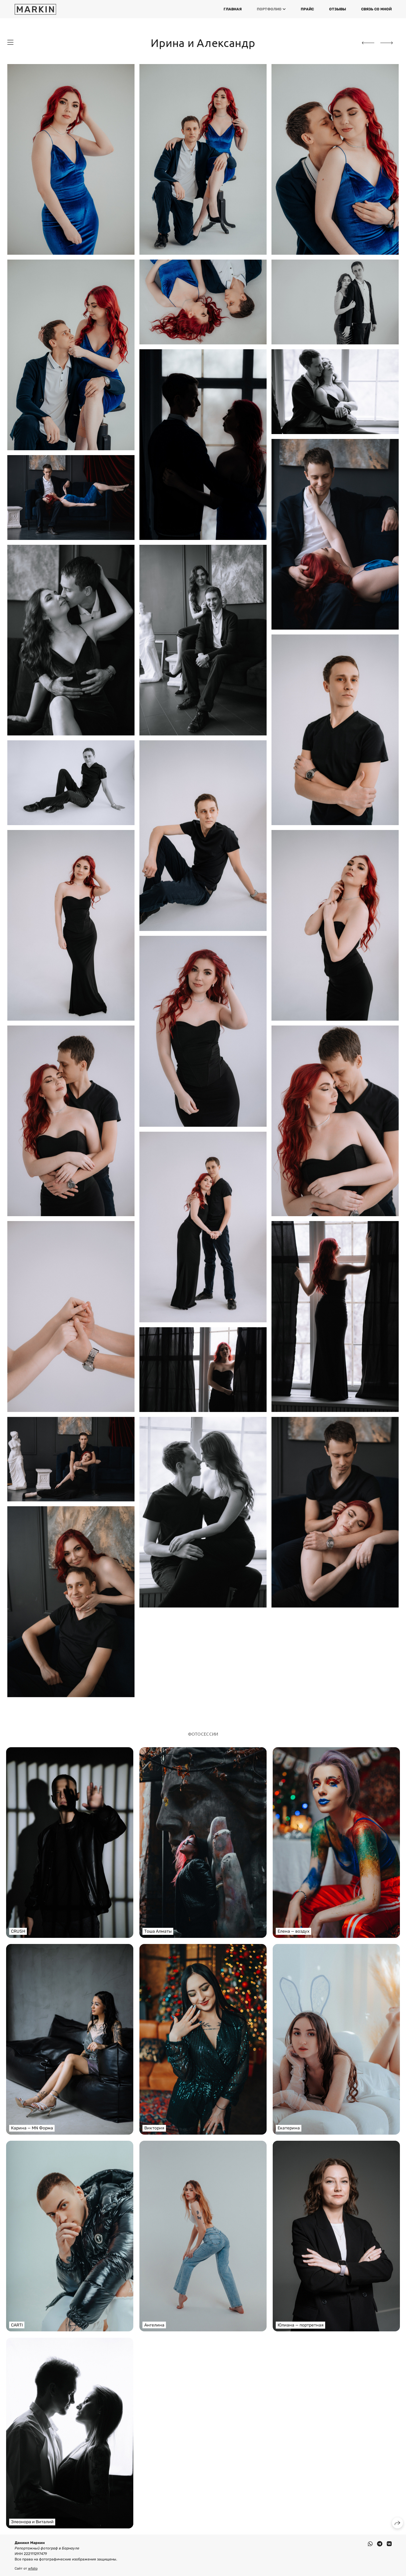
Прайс (307, 9)
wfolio (33, 2569)
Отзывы (337, 9)
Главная (233, 9)
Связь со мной (376, 9)
